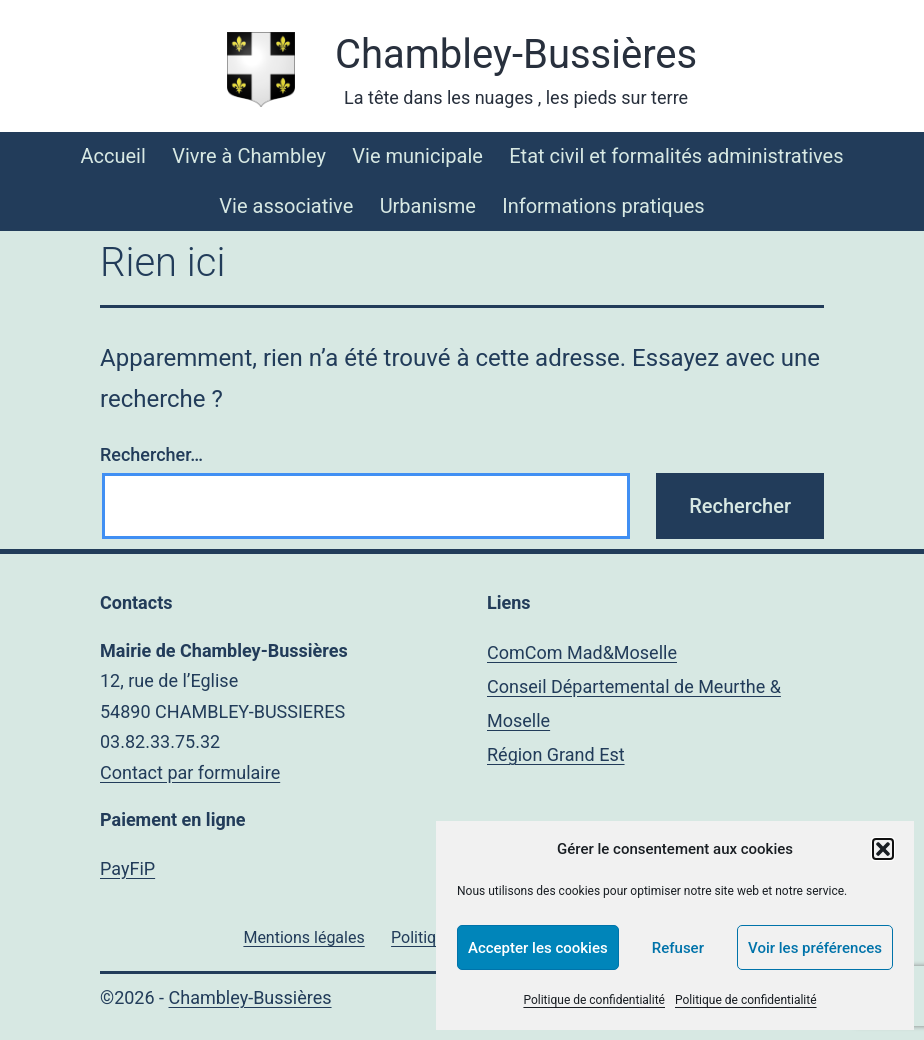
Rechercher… (151, 454)
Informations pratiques (603, 206)
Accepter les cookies (538, 948)
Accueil (112, 156)
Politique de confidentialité (594, 1000)
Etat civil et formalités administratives (676, 156)
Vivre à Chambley (249, 156)
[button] (883, 849)
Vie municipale (417, 156)
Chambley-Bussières (516, 54)
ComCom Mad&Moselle (582, 652)
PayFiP (127, 868)
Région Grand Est (556, 754)
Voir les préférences (815, 948)
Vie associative (286, 206)
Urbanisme (428, 206)
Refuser (678, 948)
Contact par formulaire (190, 772)
